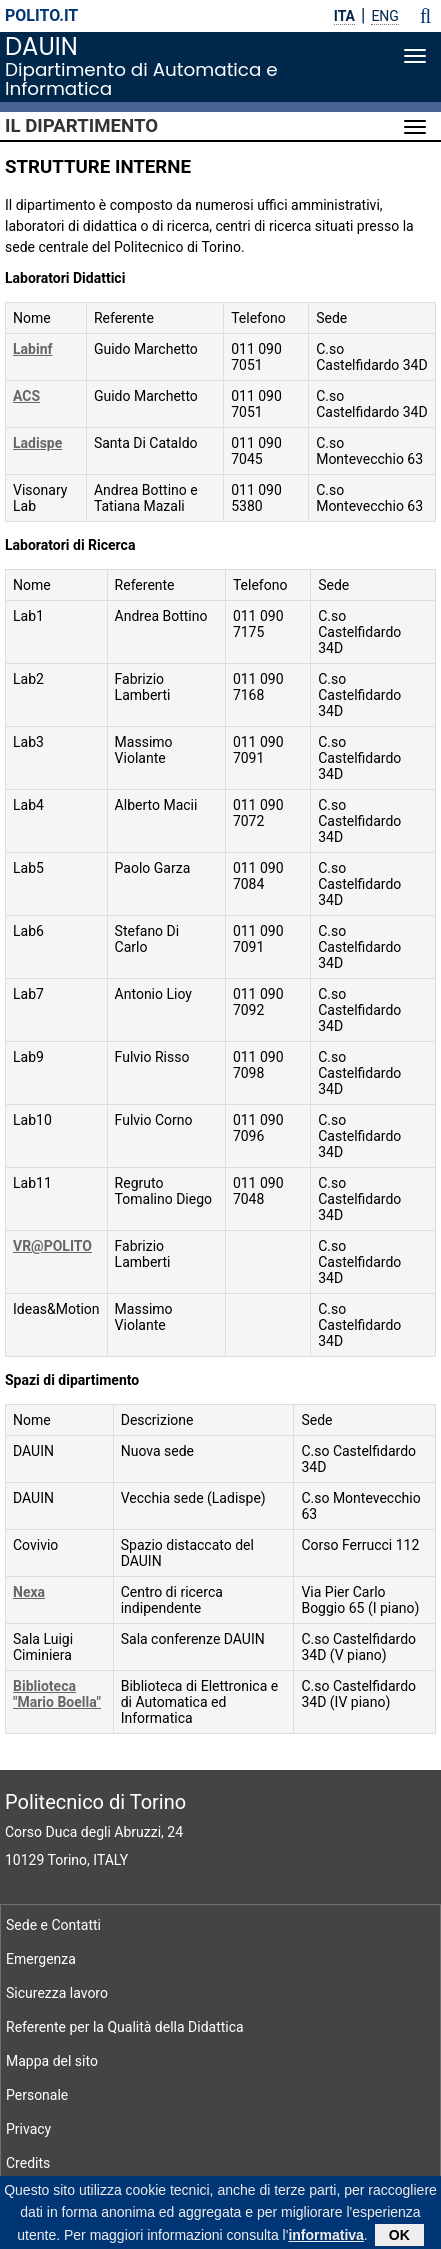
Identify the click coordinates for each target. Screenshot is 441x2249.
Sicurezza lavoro (57, 1993)
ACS (26, 396)
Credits (28, 2163)
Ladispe (37, 443)
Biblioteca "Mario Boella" (57, 1694)
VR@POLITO (52, 1246)
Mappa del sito (52, 2061)
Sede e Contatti (53, 1925)
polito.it (41, 15)
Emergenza (41, 1959)
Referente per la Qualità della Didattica (125, 2027)
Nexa (29, 1592)
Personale (37, 2095)
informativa (325, 2239)
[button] (425, 16)
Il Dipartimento (81, 126)
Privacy (28, 2129)
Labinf (33, 349)
